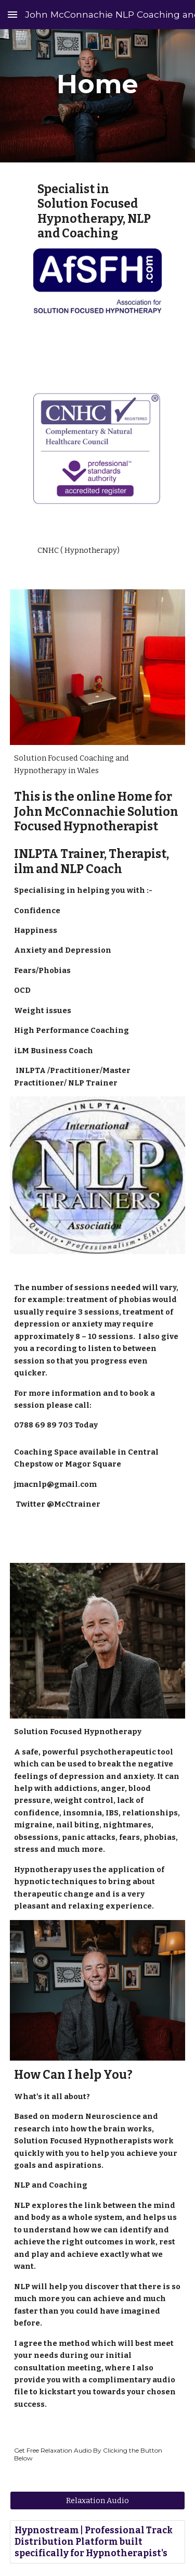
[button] (12, 14)
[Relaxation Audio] (97, 2501)
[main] (98, 83)
